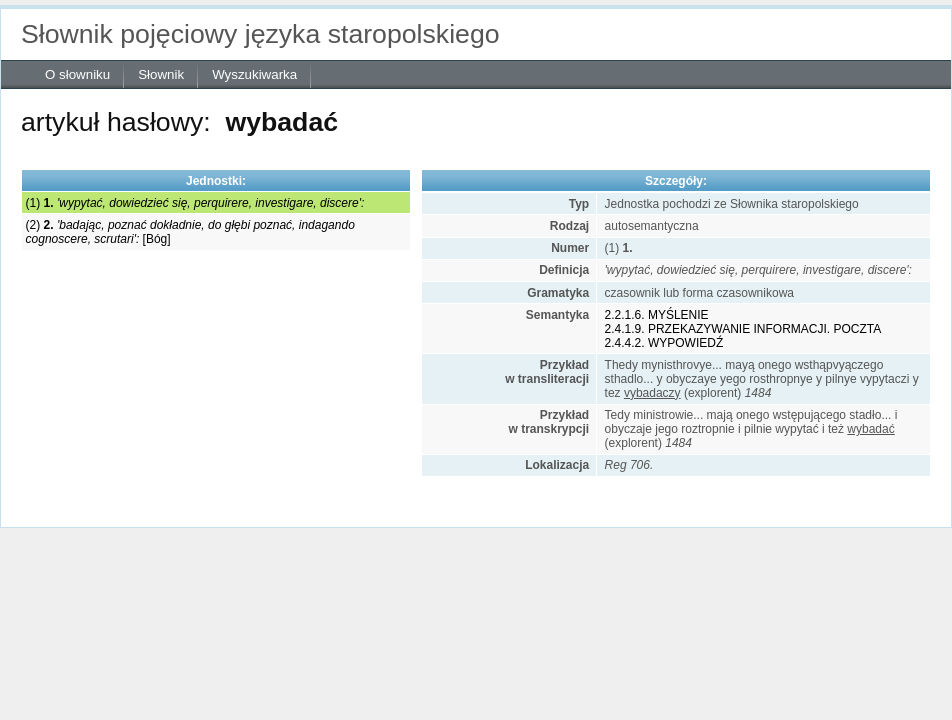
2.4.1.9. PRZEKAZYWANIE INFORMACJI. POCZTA (743, 329)
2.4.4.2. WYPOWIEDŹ (664, 343)
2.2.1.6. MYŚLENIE (657, 315)
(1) (195, 203)
